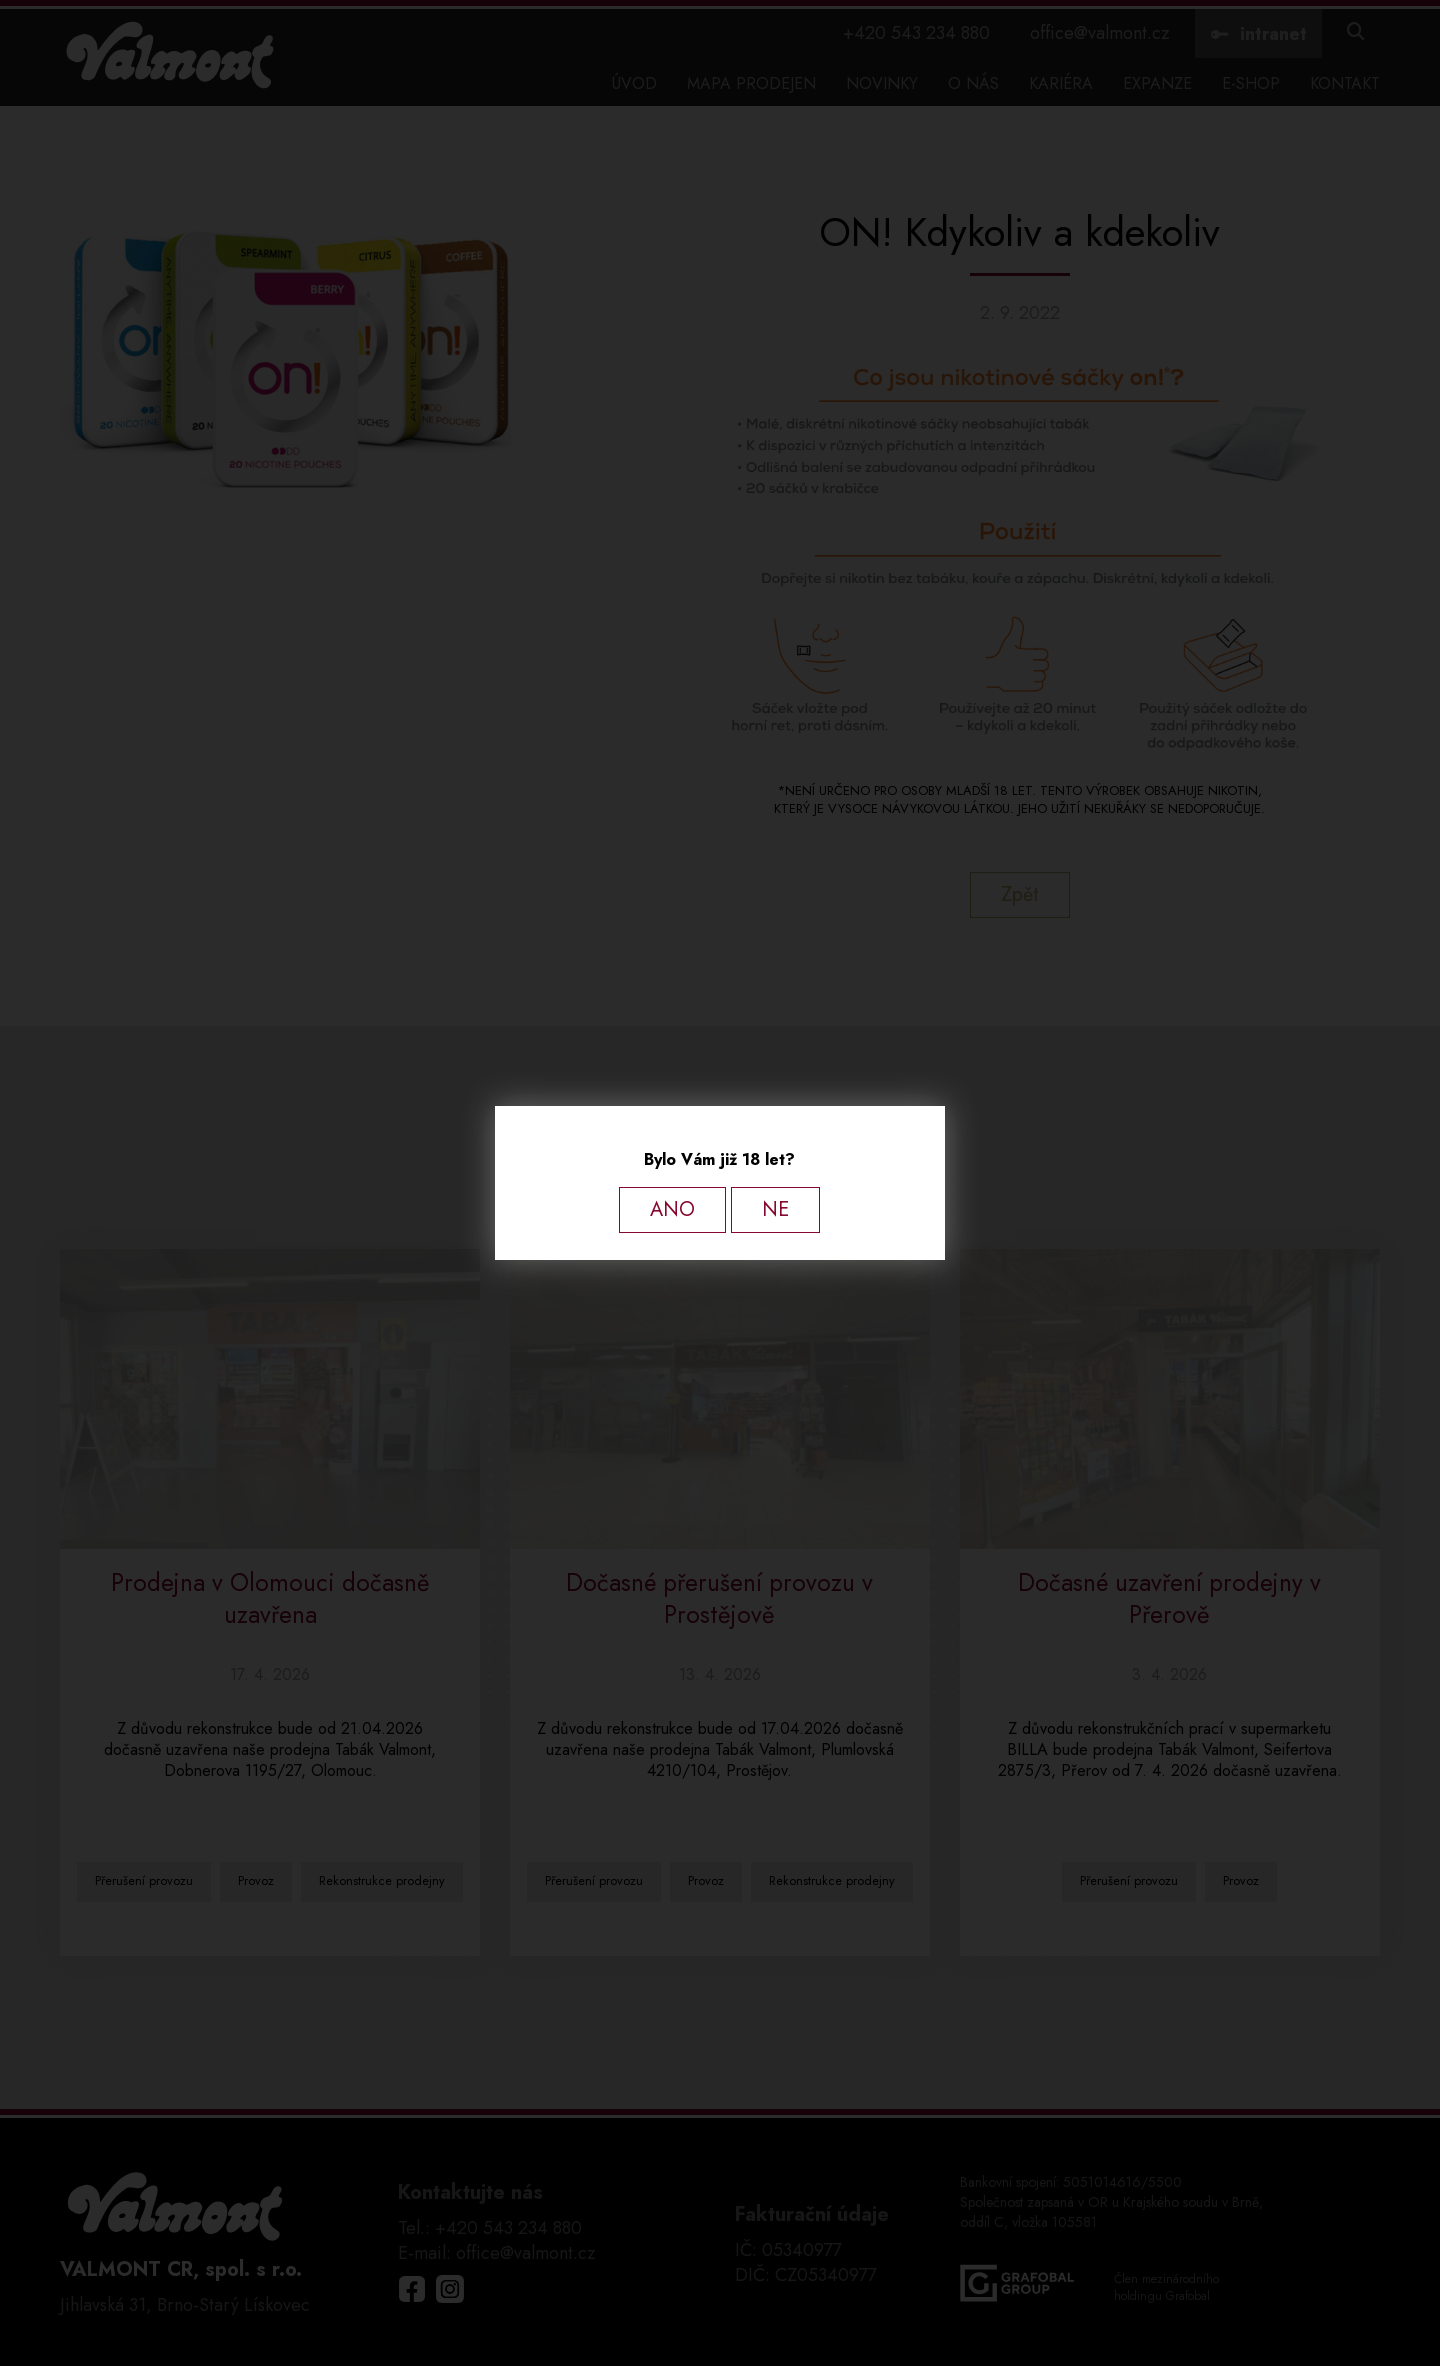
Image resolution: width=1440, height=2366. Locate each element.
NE (775, 1209)
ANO (672, 1209)
